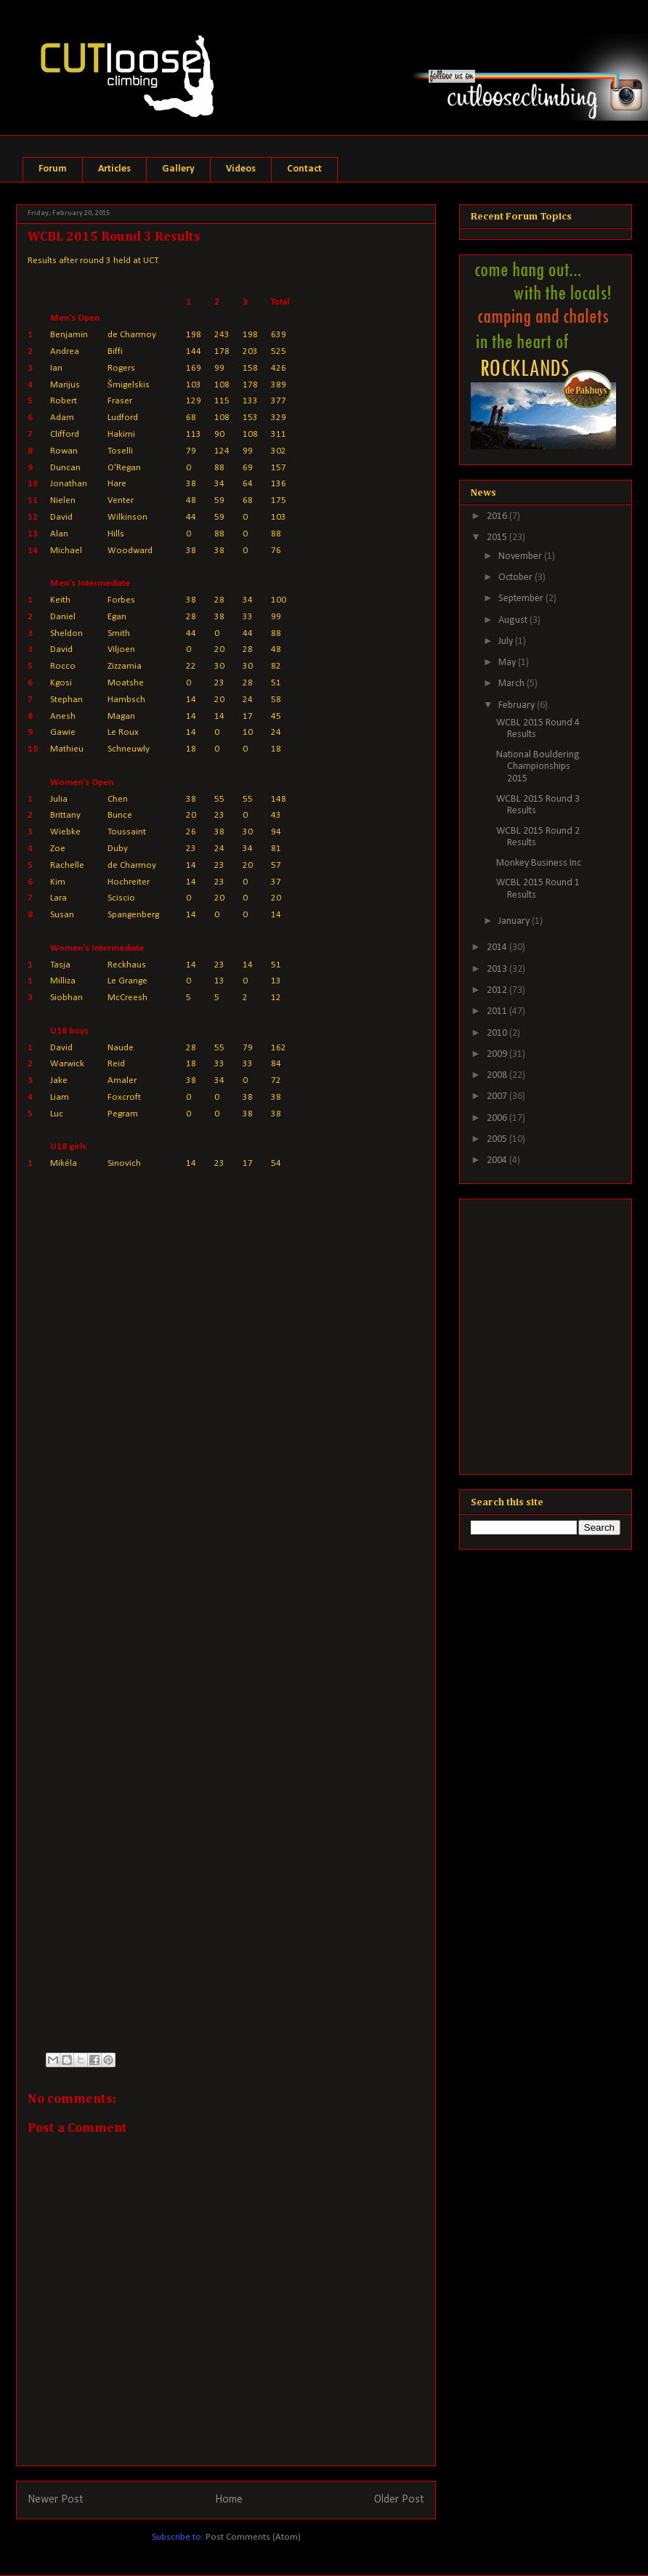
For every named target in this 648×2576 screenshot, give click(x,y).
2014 (498, 947)
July (506, 641)
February (517, 705)
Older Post (399, 2499)
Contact (304, 169)
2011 (498, 1011)
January (515, 921)
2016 (498, 516)
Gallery (178, 169)
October (516, 577)
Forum (53, 169)
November (521, 556)
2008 (498, 1075)
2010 (498, 1033)
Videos (241, 169)
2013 (498, 969)
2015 (498, 537)
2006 (498, 1118)
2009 (498, 1054)
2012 (498, 990)
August (514, 620)
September (522, 598)
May (508, 662)
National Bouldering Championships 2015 (538, 767)
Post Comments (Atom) (253, 2537)
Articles (114, 169)
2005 (498, 1139)
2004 (498, 1160)
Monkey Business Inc (538, 863)
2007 (498, 1096)
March (512, 683)
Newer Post (56, 2499)
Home (229, 2499)
